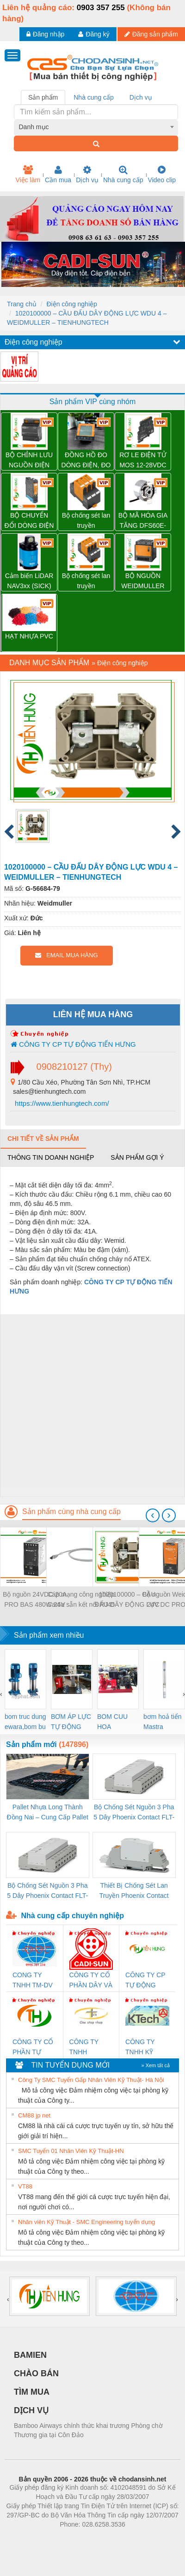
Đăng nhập (45, 34)
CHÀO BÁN (36, 2373)
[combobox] (96, 126)
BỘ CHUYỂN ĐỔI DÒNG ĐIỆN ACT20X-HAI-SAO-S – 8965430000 (29, 521)
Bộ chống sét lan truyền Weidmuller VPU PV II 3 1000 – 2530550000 (86, 521)
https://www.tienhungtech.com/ (61, 1103)
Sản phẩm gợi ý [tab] (137, 1157)
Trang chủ (22, 304)
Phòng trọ (33, 2538)
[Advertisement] (91, 1405)
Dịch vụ (87, 174)
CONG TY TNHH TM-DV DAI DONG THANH (32, 1980)
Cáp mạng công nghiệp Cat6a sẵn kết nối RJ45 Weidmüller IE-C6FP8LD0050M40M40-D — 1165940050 (81, 1600)
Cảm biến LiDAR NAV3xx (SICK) (29, 581)
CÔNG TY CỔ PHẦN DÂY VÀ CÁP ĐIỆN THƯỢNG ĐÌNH (91, 1980)
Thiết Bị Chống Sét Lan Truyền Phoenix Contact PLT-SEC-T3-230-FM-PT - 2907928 (134, 1891)
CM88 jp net (34, 2115)
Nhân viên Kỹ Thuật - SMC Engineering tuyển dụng (86, 2221)
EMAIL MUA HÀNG (66, 955)
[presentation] (153, 1515)
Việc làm (27, 174)
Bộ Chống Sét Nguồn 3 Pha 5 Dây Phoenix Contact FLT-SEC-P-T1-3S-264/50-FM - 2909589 (133, 1812)
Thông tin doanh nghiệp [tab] (50, 1157)
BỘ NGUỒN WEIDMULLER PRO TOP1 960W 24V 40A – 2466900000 (142, 581)
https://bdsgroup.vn (80, 2538)
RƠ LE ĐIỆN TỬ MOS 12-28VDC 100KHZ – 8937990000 (142, 460)
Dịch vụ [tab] (141, 97)
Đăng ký (93, 34)
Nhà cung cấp (123, 174)
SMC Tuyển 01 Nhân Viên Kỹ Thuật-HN (71, 2150)
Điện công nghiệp (71, 304)
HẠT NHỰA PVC (29, 636)
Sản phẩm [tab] (43, 97)
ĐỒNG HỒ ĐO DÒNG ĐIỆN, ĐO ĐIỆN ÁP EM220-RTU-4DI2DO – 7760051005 (86, 460)
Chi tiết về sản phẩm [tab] (43, 1138)
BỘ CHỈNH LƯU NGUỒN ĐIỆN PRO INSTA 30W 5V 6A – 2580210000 (29, 460)
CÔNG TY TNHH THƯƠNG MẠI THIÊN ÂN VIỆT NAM (90, 2047)
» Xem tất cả (155, 2065)
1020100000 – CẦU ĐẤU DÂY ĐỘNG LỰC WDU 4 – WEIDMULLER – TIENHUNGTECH (127, 1600)
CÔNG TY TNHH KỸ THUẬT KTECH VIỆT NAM (144, 2047)
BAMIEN (30, 2355)
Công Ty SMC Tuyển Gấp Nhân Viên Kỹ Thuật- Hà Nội (91, 2079)
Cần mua (58, 174)
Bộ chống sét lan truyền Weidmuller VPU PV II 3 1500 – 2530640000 (86, 581)
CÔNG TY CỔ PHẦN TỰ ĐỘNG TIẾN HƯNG (32, 2047)
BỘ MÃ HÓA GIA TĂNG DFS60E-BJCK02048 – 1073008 (143, 521)
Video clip (162, 174)
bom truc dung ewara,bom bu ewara (25, 1722)
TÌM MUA (31, 2392)
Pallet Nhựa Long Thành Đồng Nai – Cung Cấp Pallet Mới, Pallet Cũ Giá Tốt (47, 1812)
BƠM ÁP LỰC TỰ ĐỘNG (71, 1721)
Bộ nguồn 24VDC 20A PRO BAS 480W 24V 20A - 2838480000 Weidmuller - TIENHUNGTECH (35, 1600)
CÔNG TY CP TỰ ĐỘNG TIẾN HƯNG (73, 1044)
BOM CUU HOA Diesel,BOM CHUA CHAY (116, 1722)
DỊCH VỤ (31, 2410)
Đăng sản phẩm (151, 34)
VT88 (25, 2186)
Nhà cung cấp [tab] (94, 97)
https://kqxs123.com (137, 2538)
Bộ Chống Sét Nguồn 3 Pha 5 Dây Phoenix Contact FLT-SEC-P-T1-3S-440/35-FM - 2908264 (47, 1891)
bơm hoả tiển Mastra (162, 1721)
